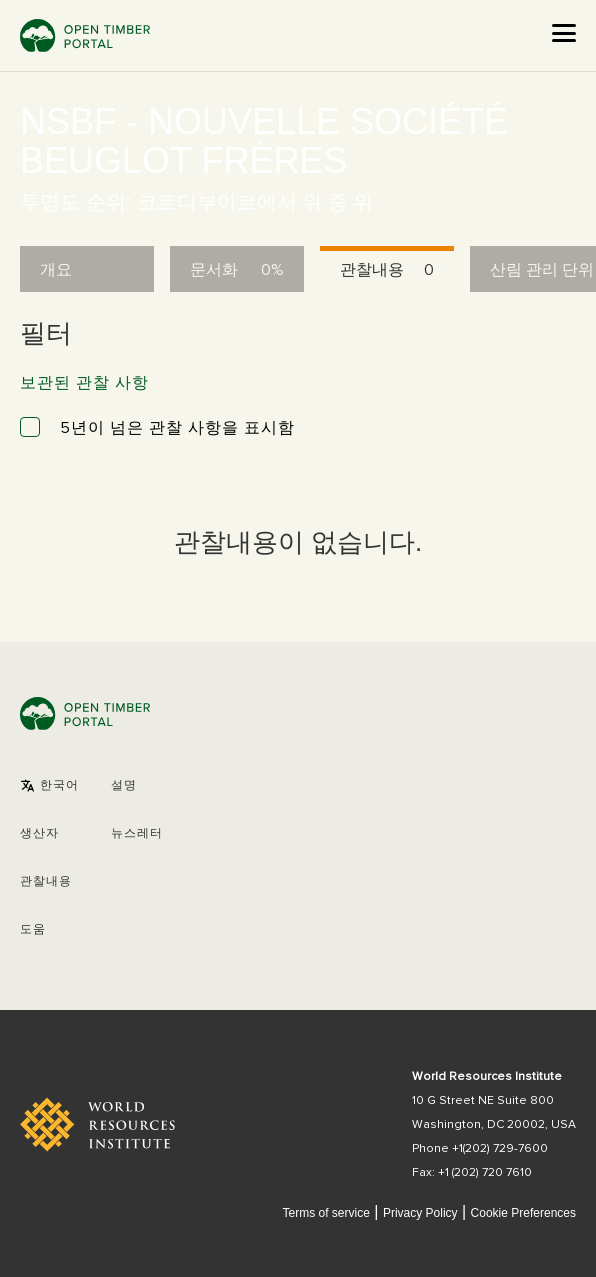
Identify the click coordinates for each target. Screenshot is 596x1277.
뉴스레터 (137, 834)
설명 (124, 786)
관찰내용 (46, 882)
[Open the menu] (564, 33)
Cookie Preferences (523, 1213)
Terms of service (325, 1213)
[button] (49, 786)
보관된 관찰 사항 (84, 383)
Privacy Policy (420, 1213)
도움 (33, 930)
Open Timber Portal (85, 35)
